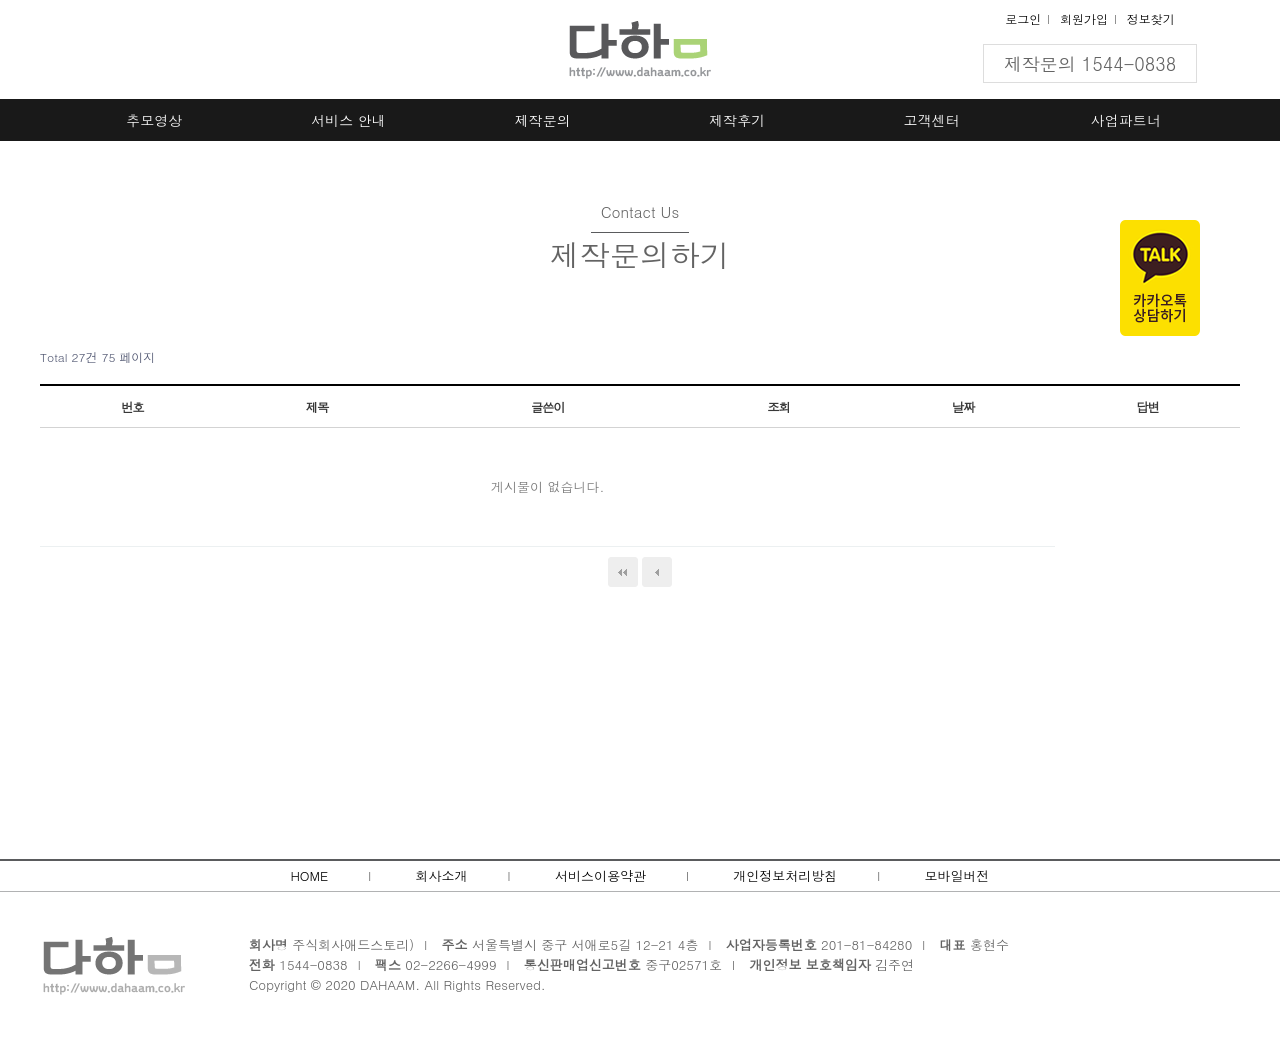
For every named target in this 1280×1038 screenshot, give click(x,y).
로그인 (1023, 18)
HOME (309, 875)
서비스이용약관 (600, 875)
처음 (623, 572)
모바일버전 (957, 875)
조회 (778, 406)
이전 (657, 572)
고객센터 (932, 120)
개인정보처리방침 (785, 875)
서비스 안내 (348, 120)
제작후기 (737, 120)
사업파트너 (1126, 120)
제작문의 (543, 120)
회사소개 (442, 875)
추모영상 (154, 120)
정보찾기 (1151, 18)
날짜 (963, 406)
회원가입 (1084, 18)
